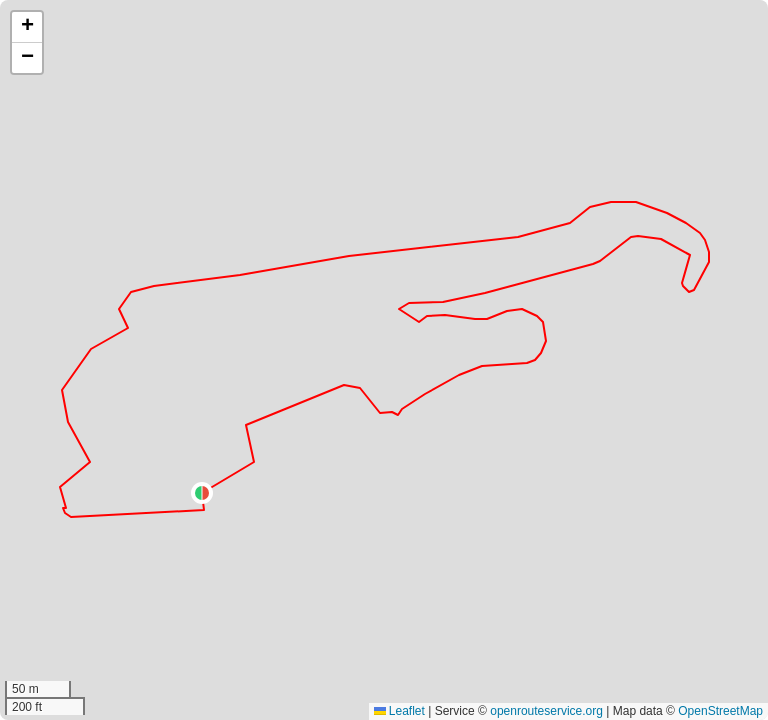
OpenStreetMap (720, 711)
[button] (202, 493)
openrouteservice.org (546, 711)
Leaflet (399, 711)
